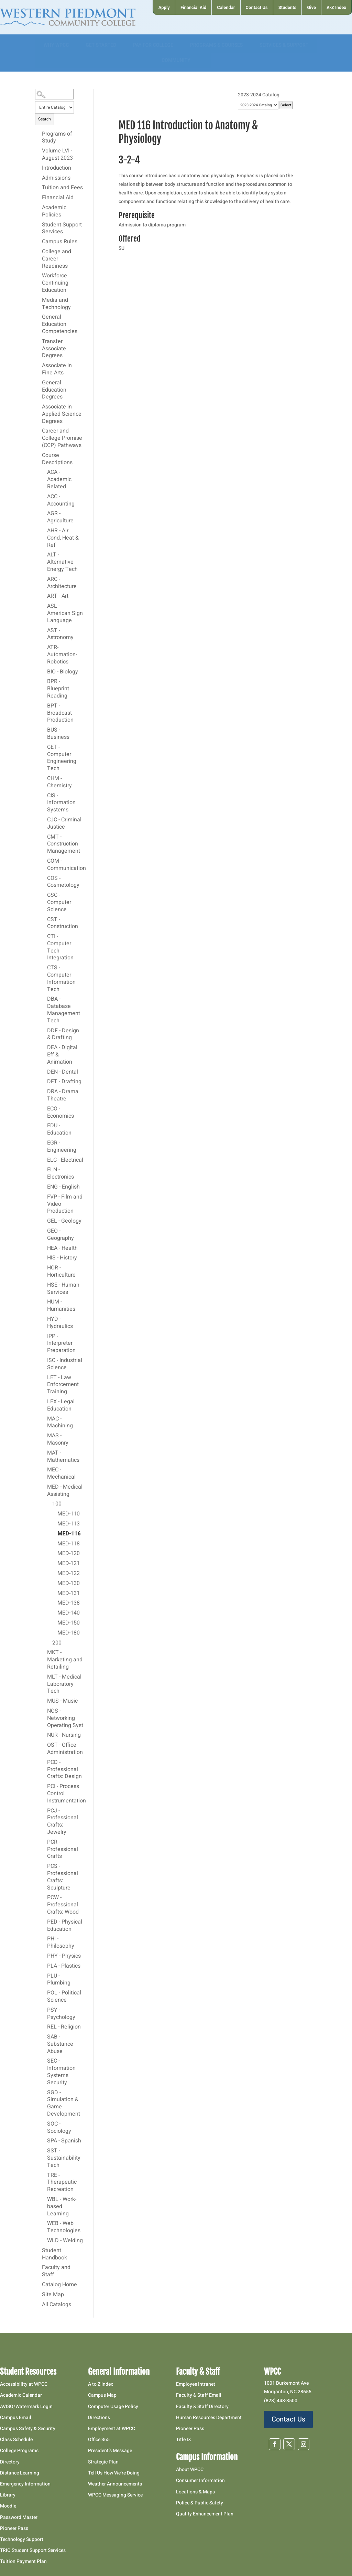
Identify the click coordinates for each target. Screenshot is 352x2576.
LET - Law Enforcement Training (63, 1385)
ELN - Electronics (60, 1173)
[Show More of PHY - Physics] (43, 1955)
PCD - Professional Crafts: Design (64, 1770)
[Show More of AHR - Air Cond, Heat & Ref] (43, 530)
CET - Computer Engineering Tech (61, 758)
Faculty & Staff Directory (202, 2406)
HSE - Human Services (63, 1288)
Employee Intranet (195, 2384)
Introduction (56, 168)
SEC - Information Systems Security (61, 2071)
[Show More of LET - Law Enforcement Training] (43, 1377)
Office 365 (99, 2439)
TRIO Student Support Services (33, 2550)
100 (57, 1504)
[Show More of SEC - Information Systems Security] (43, 2060)
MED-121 (68, 1563)
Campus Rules (59, 242)
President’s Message (110, 2450)
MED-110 (68, 1514)
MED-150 (68, 1623)
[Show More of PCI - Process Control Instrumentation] (43, 1786)
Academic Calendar (21, 2395)
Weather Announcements (115, 2484)
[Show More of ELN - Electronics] (43, 1169)
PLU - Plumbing (58, 1979)
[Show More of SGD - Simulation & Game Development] (43, 2092)
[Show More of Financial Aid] (38, 197)
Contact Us (288, 2419)
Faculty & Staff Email (198, 2395)
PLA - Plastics (63, 1966)
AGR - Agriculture (60, 517)
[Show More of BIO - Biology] (43, 671)
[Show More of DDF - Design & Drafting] (43, 1030)
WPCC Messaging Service (115, 2495)
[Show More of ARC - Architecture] (43, 579)
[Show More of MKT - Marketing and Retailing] (43, 1652)
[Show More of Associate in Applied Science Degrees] (38, 406)
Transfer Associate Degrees (54, 349)
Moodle (8, 2506)
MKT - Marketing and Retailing (64, 1660)
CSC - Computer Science (59, 903)
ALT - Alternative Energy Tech (62, 562)
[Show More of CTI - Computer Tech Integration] (43, 936)
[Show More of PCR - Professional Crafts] (43, 1842)
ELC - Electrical (65, 1160)
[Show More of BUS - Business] (43, 729)
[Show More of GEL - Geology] (43, 1220)
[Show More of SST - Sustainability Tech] (43, 2150)
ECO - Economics (60, 1112)
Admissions (56, 178)
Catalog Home (59, 2285)
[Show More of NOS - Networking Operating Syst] (43, 1710)
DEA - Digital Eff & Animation (62, 1055)
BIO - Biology (62, 672)
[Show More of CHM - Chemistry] (43, 778)
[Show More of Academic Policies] (38, 207)
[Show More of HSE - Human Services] (43, 1284)
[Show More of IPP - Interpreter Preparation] (43, 1336)
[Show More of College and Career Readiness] (38, 251)
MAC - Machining (60, 1422)
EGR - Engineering (61, 1146)
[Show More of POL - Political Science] (43, 1992)
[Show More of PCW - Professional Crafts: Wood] (43, 1897)
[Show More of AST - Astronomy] (43, 630)
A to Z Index (100, 2384)
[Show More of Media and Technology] (38, 300)
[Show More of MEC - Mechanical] (43, 1469)
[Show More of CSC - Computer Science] (43, 895)
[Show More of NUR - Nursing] (43, 1735)
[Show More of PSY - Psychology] (43, 2009)
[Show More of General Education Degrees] (38, 382)
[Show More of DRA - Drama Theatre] (43, 1091)
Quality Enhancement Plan (205, 2514)
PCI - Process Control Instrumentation (65, 1794)
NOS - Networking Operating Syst (65, 1718)
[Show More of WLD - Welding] (43, 2240)
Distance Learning (19, 2473)
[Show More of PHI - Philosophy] (43, 1938)
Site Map (53, 2295)
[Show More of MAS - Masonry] (43, 1435)
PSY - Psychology (61, 2013)
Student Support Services (62, 228)
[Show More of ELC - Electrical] (43, 1160)
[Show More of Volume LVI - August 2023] (38, 150)
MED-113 (68, 1524)
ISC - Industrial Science (64, 1364)
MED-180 (68, 1633)
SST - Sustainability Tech (63, 2158)
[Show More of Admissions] (38, 177)
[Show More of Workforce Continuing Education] (38, 275)
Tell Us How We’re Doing (114, 2473)
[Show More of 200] (48, 1642)
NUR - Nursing (64, 1735)
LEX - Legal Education (61, 1405)
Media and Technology (56, 304)
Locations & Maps (195, 2491)
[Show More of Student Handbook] (38, 2250)
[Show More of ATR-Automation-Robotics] (43, 647)
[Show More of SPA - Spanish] (43, 2140)
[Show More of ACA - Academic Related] (43, 472)
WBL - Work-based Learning (61, 2207)
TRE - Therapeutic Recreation (62, 2183)
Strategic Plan (103, 2462)
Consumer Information (200, 2480)
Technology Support (21, 2539)
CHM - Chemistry (59, 782)
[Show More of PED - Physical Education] (43, 1921)
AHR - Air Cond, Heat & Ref (63, 538)
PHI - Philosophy (60, 1942)
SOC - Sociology (59, 2127)
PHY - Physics (64, 1956)
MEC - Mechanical (61, 1473)
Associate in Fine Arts (57, 369)
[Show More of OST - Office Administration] (43, 1745)
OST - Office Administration (65, 1749)
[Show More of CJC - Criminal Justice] (43, 819)
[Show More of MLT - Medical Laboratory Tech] (43, 1676)
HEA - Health (62, 1248)
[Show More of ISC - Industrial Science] (43, 1360)
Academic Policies (54, 211)
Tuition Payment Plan (23, 2561)
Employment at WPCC (111, 2428)
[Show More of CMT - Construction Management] (43, 836)
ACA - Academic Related (59, 480)
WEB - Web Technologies (63, 2227)
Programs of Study (57, 137)
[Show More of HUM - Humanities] (43, 1301)
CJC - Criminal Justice (64, 823)
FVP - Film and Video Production (64, 1204)
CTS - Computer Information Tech (61, 978)
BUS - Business (58, 733)
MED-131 (68, 1593)
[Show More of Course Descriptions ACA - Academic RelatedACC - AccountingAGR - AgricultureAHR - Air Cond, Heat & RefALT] (38, 455)
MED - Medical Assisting (64, 1490)
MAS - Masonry (57, 1439)
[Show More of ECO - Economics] (43, 1108)
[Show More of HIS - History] (43, 1257)
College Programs (19, 2450)
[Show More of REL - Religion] (43, 2026)
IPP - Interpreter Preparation (61, 1344)
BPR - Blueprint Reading (58, 689)
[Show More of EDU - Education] (43, 1125)
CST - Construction (62, 923)
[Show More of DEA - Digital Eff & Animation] (43, 1047)
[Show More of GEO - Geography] (43, 1230)
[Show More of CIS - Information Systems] (43, 795)
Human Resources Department (209, 2417)
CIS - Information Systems (61, 803)
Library (7, 2495)
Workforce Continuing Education (55, 283)
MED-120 (68, 1553)
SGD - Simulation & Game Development (63, 2103)
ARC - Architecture (62, 583)
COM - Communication (65, 865)
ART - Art (57, 596)
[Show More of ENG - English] (43, 1186)
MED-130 (68, 1583)
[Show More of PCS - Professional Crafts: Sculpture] (43, 1866)
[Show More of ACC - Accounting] (43, 496)
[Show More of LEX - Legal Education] (43, 1401)
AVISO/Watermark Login (26, 2406)
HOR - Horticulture (61, 1271)
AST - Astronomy (60, 634)
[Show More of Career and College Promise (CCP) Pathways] (38, 430)
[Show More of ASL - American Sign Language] (43, 606)
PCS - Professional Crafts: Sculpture (62, 1877)
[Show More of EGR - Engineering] (43, 1142)
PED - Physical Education (64, 1925)
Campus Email (15, 2417)
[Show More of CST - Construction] (43, 919)
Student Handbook (54, 2254)
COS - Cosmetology (63, 882)
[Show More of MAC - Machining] (43, 1418)
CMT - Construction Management (63, 844)
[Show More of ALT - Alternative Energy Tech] (43, 554)
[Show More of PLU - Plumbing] (43, 1975)
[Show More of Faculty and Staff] (38, 2267)
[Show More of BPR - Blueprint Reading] (43, 681)
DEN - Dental (62, 1072)
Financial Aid (58, 198)
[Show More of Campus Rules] (38, 241)
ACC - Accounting (61, 500)
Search (44, 119)
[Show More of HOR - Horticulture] (43, 1267)
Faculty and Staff (56, 2271)
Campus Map (102, 2395)
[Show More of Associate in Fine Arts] (38, 365)
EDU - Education (59, 1129)
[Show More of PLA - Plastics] (43, 1965)
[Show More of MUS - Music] (43, 1700)
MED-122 (68, 1573)
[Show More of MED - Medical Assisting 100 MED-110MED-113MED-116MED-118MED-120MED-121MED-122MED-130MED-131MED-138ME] (43, 1486)
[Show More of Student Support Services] (38, 224)
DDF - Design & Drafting (63, 1034)
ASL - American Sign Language (65, 614)
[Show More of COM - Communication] (43, 861)
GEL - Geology (64, 1221)
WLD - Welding (65, 2241)
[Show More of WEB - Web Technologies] (43, 2223)
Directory (10, 2462)
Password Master (18, 2517)
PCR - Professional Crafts (62, 1850)
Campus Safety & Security (27, 2428)
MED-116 (68, 1534)
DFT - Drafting (64, 1082)
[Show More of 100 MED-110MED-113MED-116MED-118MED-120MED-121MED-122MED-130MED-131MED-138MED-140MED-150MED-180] (48, 1503)
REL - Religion (64, 2027)
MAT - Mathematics (63, 1456)
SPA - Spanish (64, 2141)
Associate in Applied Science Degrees (61, 414)
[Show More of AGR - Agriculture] (43, 513)
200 (57, 1643)
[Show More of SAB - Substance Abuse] (43, 2036)
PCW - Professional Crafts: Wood (63, 1905)
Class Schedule (16, 2439)
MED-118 (68, 1544)
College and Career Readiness (56, 259)
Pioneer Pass (14, 2528)
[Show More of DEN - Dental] (43, 1071)
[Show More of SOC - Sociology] (43, 2123)
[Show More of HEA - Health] (43, 1248)
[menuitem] (164, 7)
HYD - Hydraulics (60, 1323)
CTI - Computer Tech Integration (60, 947)
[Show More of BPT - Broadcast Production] (43, 705)
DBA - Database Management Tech (63, 1010)
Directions (99, 2417)
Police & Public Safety (199, 2502)
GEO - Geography (60, 1234)
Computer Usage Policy (113, 2406)
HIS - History (62, 1258)
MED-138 (68, 1603)
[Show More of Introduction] (38, 167)
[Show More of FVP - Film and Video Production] (43, 1196)
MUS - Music (62, 1701)
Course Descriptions (57, 459)
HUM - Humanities (61, 1305)
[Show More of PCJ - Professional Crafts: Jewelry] (43, 1810)
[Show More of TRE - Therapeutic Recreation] (43, 2175)
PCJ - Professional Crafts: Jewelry (62, 1821)
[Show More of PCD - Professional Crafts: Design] (43, 1762)
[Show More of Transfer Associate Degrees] (38, 341)
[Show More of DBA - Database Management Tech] (43, 999)
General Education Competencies (59, 324)
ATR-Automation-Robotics (62, 655)
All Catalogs (56, 2305)
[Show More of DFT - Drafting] (43, 1081)
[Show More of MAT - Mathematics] (43, 1452)
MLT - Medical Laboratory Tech (64, 1684)
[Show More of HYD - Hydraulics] (43, 1319)
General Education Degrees (54, 390)
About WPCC (190, 2469)
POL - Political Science (64, 1996)
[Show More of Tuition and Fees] (38, 187)
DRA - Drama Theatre (62, 1095)
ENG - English (63, 1187)
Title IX (183, 2439)
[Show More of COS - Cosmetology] (43, 878)
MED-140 (68, 1613)
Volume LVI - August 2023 (57, 154)
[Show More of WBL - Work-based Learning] (43, 2199)
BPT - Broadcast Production (60, 713)
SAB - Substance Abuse (60, 2044)
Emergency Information (25, 2484)
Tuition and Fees (62, 188)
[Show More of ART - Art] (43, 596)
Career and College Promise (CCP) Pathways (62, 438)
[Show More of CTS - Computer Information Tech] (43, 967)
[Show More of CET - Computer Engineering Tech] (43, 747)
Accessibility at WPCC (23, 2384)
